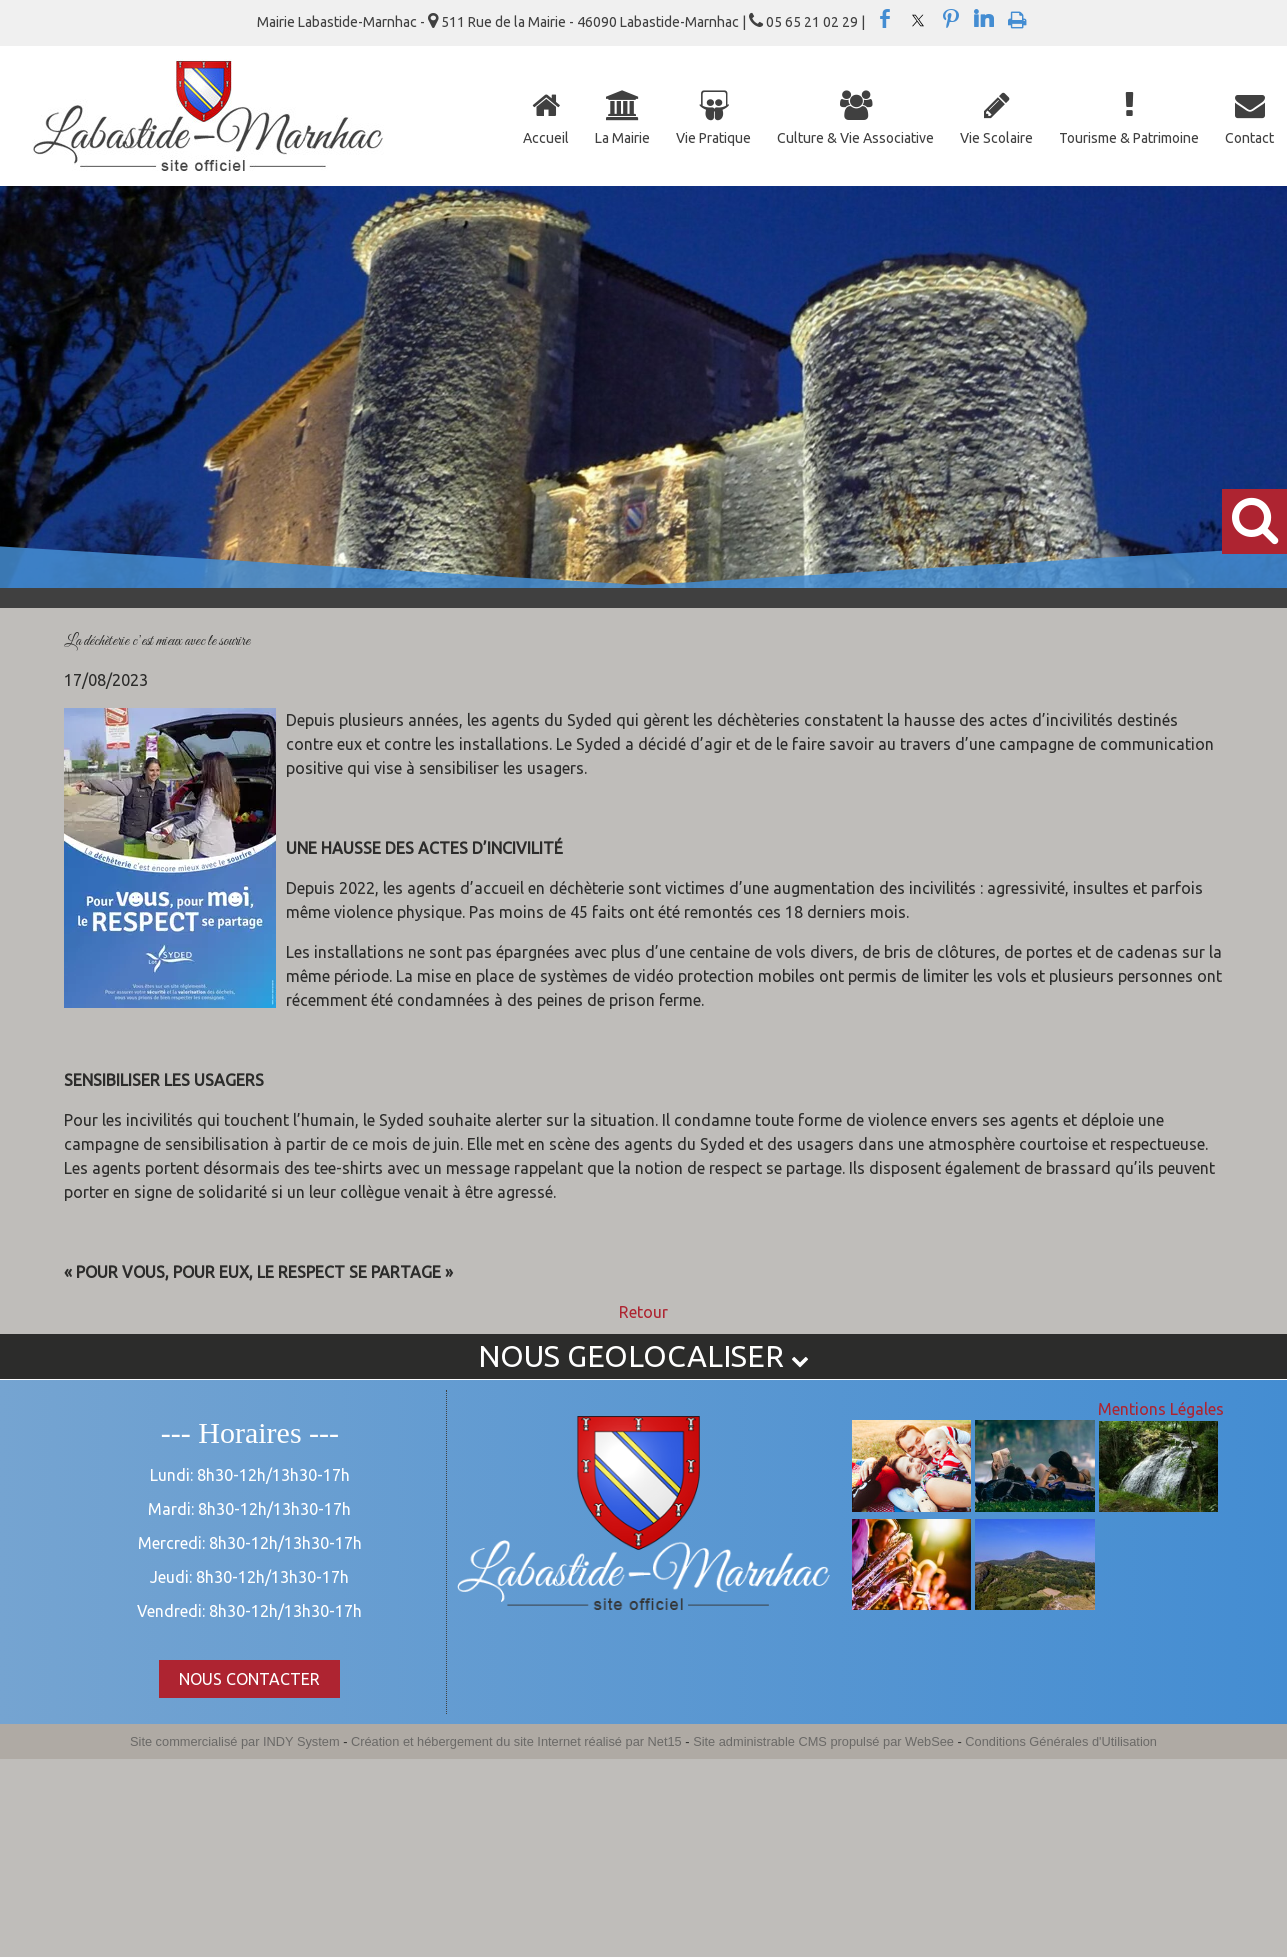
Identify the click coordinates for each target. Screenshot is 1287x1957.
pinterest (951, 19)
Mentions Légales (1161, 1409)
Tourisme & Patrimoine (1129, 138)
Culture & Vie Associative (855, 138)
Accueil (546, 138)
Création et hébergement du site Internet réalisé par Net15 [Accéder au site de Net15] (516, 1741)
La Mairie (622, 138)
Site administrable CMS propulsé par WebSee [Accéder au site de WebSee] (823, 1741)
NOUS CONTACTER (249, 1679)
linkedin (984, 19)
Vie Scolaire (996, 138)
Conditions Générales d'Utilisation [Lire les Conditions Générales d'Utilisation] (1061, 1741)
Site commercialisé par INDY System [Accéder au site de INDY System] (235, 1741)
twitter (918, 19)
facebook (885, 19)
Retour (643, 1312)
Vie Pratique (713, 138)
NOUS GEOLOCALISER (643, 1356)
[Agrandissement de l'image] (911, 1506)
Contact (1249, 138)
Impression (1017, 16)
